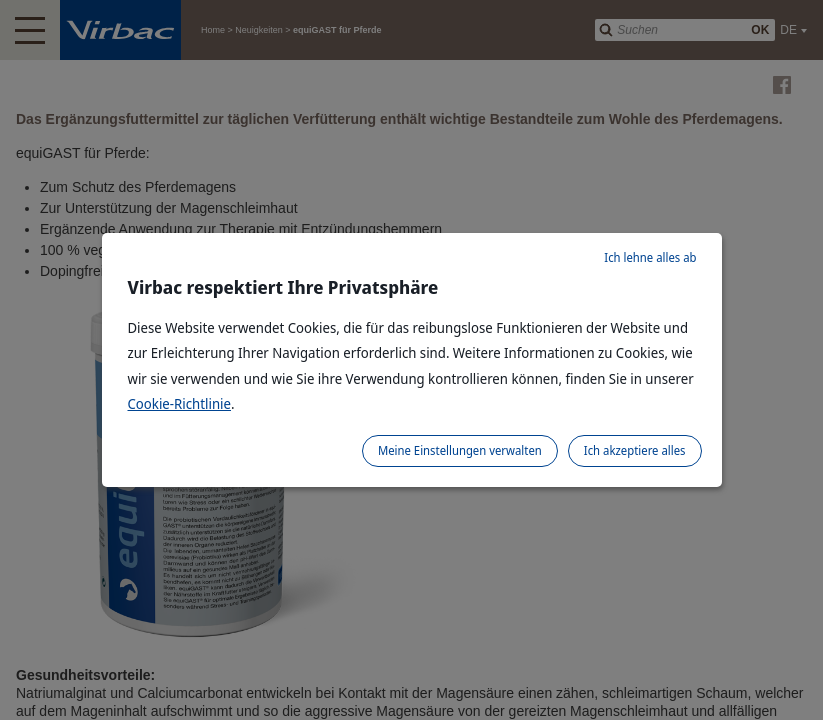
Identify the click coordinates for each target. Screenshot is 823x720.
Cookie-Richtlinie (180, 403)
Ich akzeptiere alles (635, 450)
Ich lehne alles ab (650, 257)
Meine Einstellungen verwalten (460, 450)
